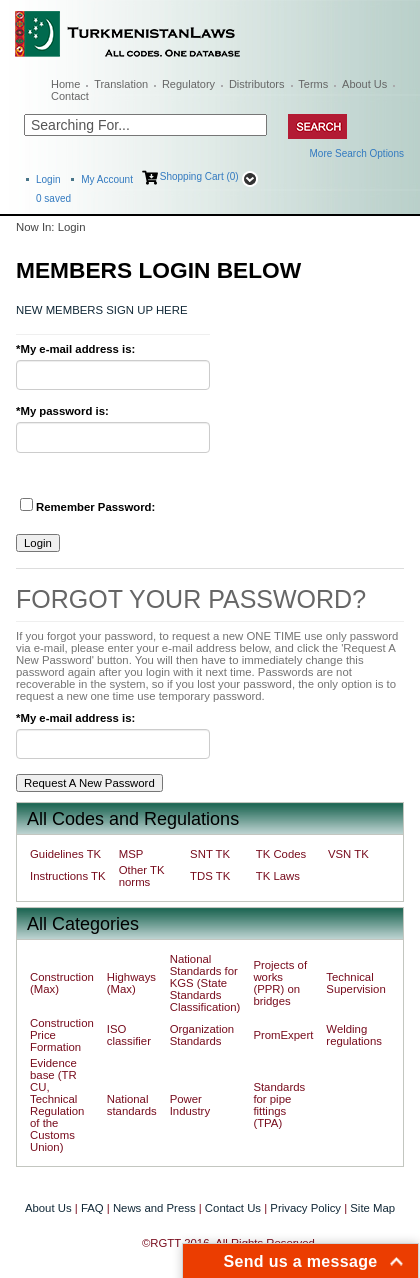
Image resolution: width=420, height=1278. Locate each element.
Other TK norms (142, 876)
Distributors (257, 84)
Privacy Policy (305, 1208)
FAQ (92, 1208)
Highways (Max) (131, 983)
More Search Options (357, 153)
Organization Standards (202, 1035)
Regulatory (188, 84)
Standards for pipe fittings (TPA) (279, 1105)
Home (65, 84)
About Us (364, 84)
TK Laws (278, 876)
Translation (121, 84)
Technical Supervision (355, 983)
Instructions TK (68, 876)
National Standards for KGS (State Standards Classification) (205, 983)
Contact (70, 96)
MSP (131, 854)
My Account (107, 179)
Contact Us (233, 1208)
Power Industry (190, 1105)
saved (53, 198)
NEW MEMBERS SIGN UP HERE (101, 310)
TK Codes (281, 854)
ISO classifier (129, 1035)
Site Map (372, 1208)
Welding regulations (354, 1035)
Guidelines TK (65, 854)
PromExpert (283, 1035)
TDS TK (210, 876)
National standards (132, 1105)
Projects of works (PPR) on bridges (280, 983)
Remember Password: (87, 505)
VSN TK (348, 854)
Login (48, 179)
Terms (313, 84)
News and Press (154, 1208)
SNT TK (210, 854)
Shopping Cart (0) (199, 176)
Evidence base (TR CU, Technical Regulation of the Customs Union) (57, 1105)
